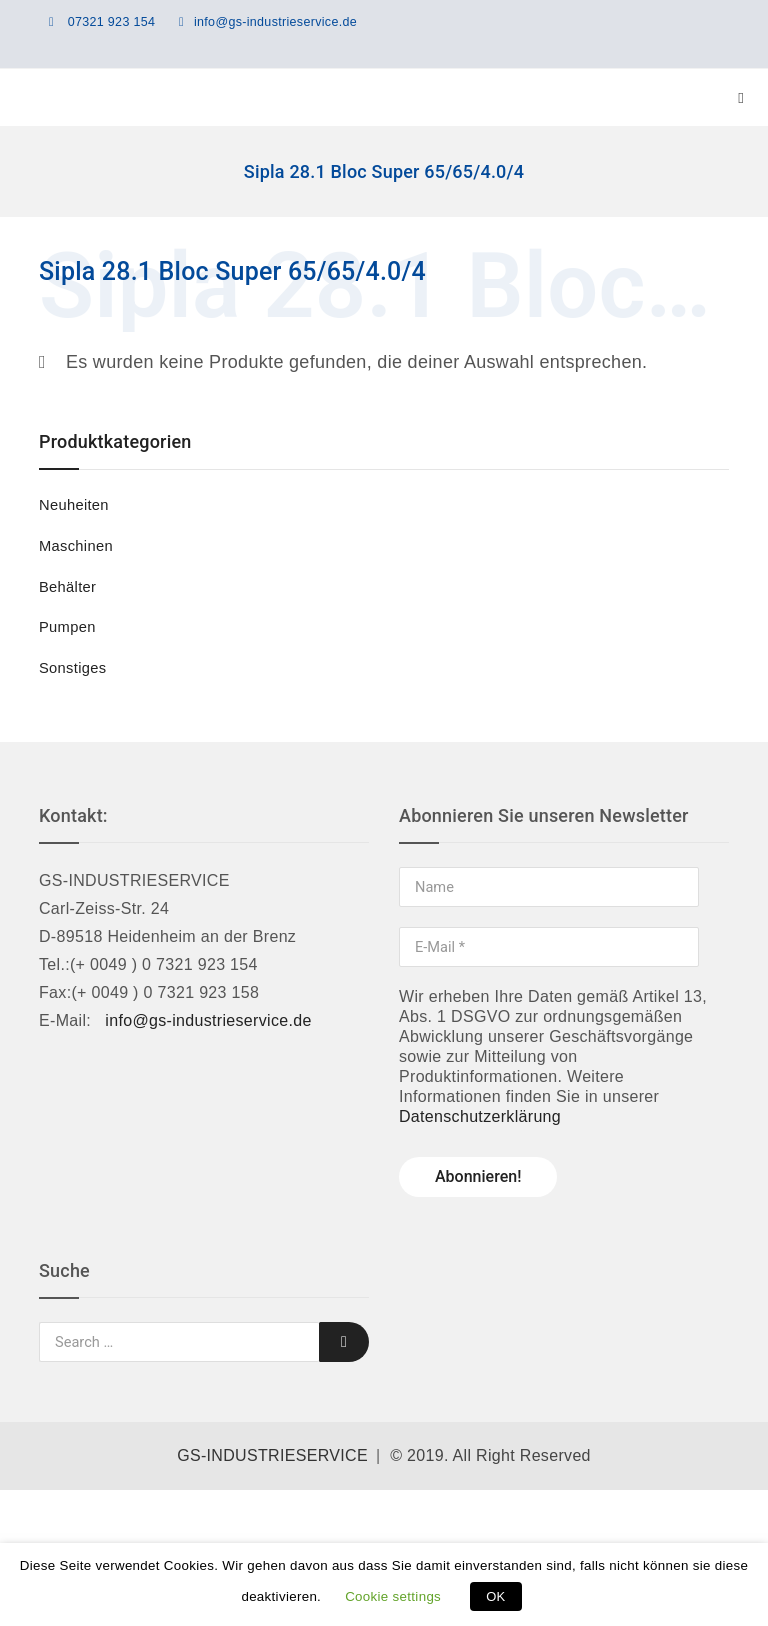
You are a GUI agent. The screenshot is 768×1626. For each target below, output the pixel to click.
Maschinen (76, 546)
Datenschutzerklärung (480, 1116)
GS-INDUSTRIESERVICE (272, 1455)
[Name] (549, 887)
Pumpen (67, 627)
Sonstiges (72, 668)
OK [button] (495, 1596)
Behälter (67, 587)
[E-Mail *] (549, 947)
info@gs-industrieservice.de (275, 22)
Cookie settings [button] (393, 1596)
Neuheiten (74, 505)
